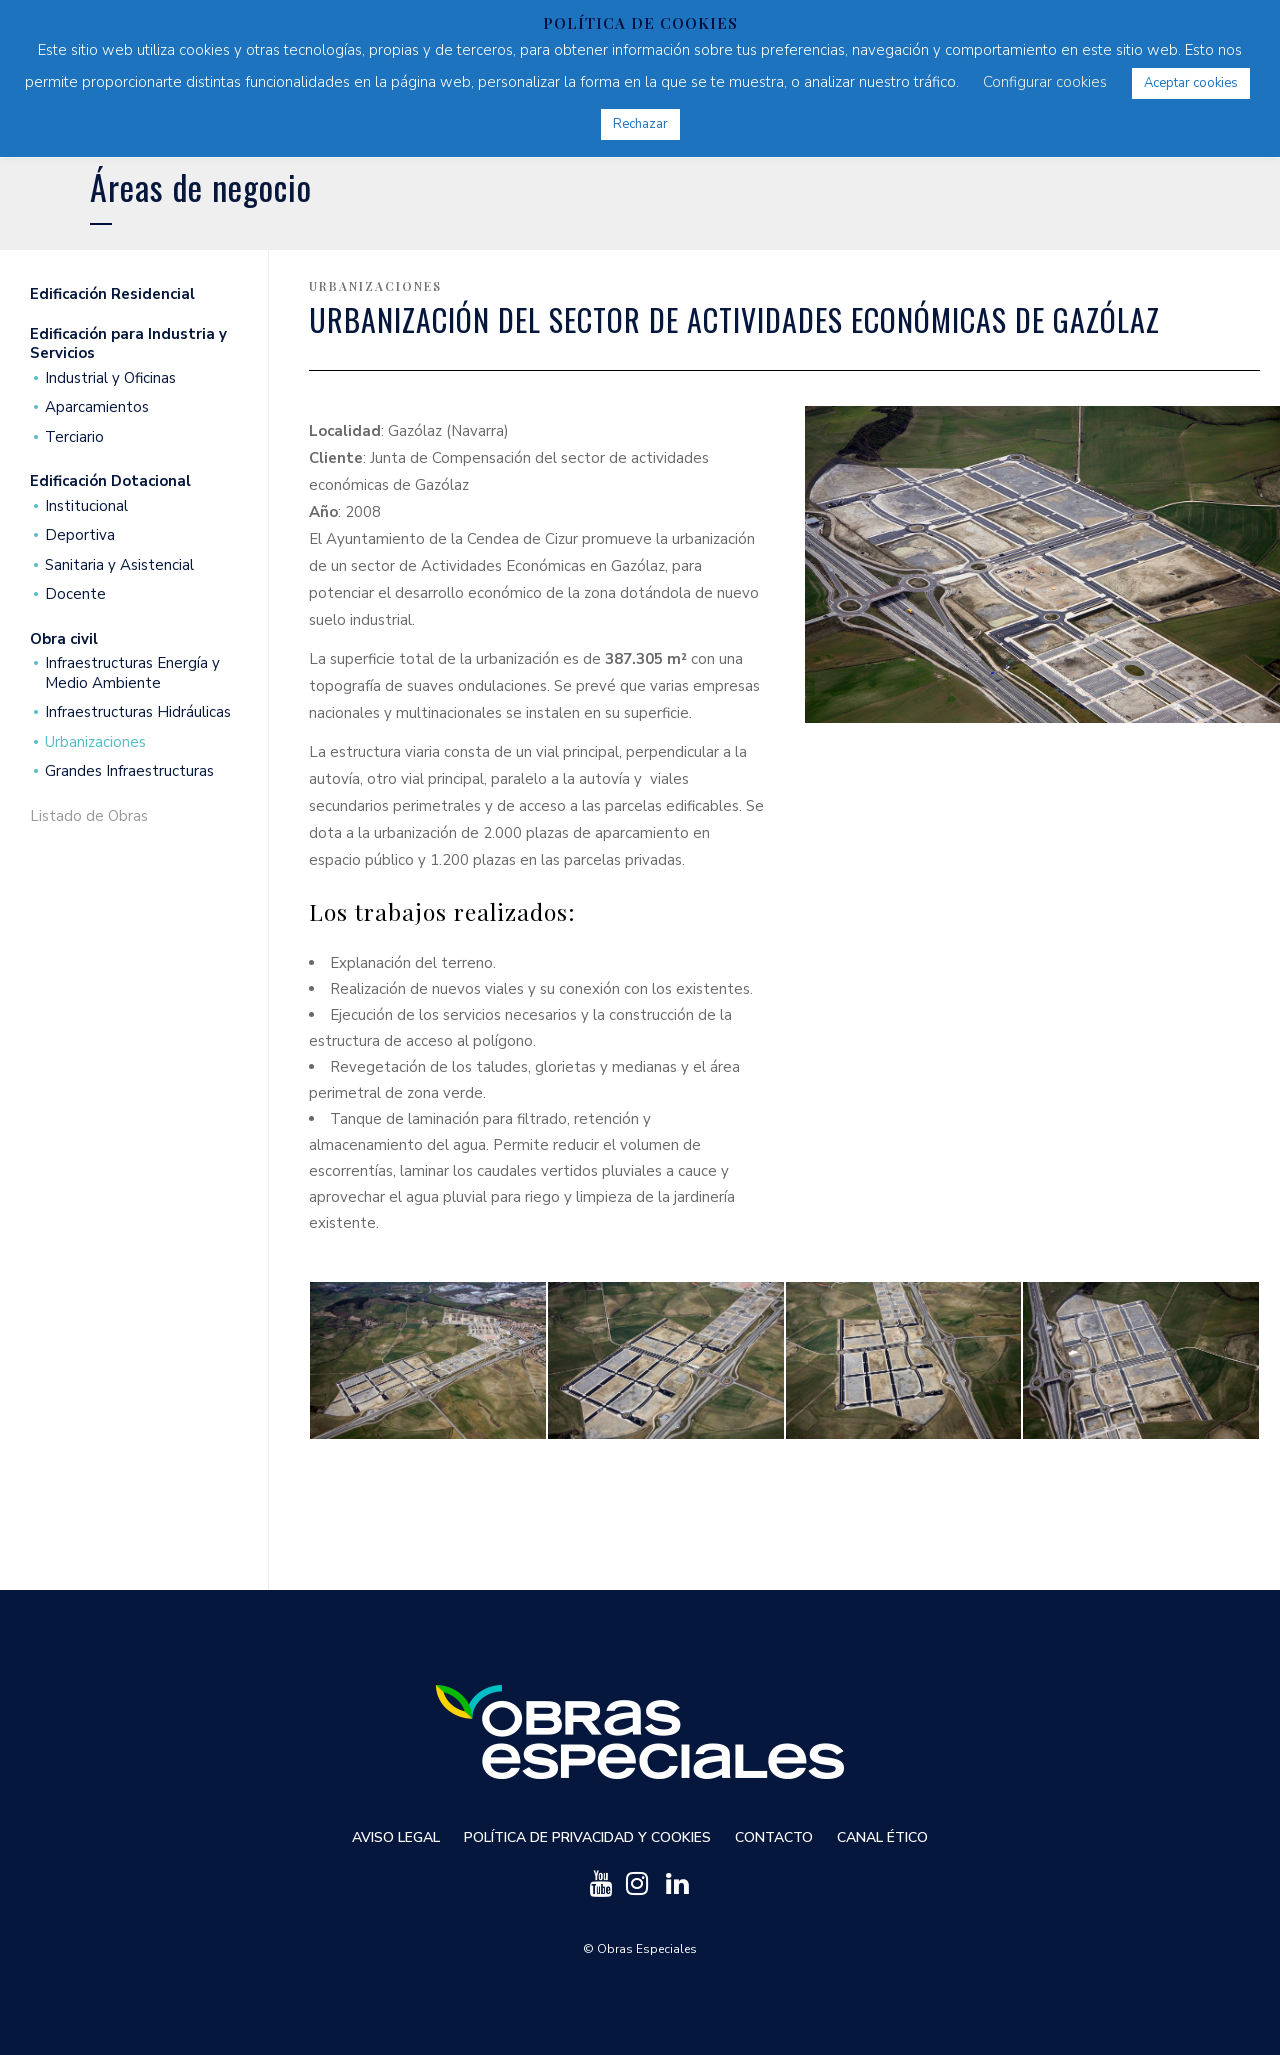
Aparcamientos (97, 407)
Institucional (86, 506)
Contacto (774, 1837)
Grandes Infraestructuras (129, 771)
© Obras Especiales (640, 1949)
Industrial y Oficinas (110, 378)
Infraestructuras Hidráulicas (138, 712)
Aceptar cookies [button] (1191, 83)
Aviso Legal (396, 1837)
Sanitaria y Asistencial (119, 565)
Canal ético (882, 1837)
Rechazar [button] (640, 124)
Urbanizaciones (95, 742)
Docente (75, 594)
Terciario (74, 437)
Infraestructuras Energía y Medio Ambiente (132, 673)
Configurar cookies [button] (1045, 82)
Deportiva (80, 535)
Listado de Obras (89, 816)
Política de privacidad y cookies (587, 1837)
